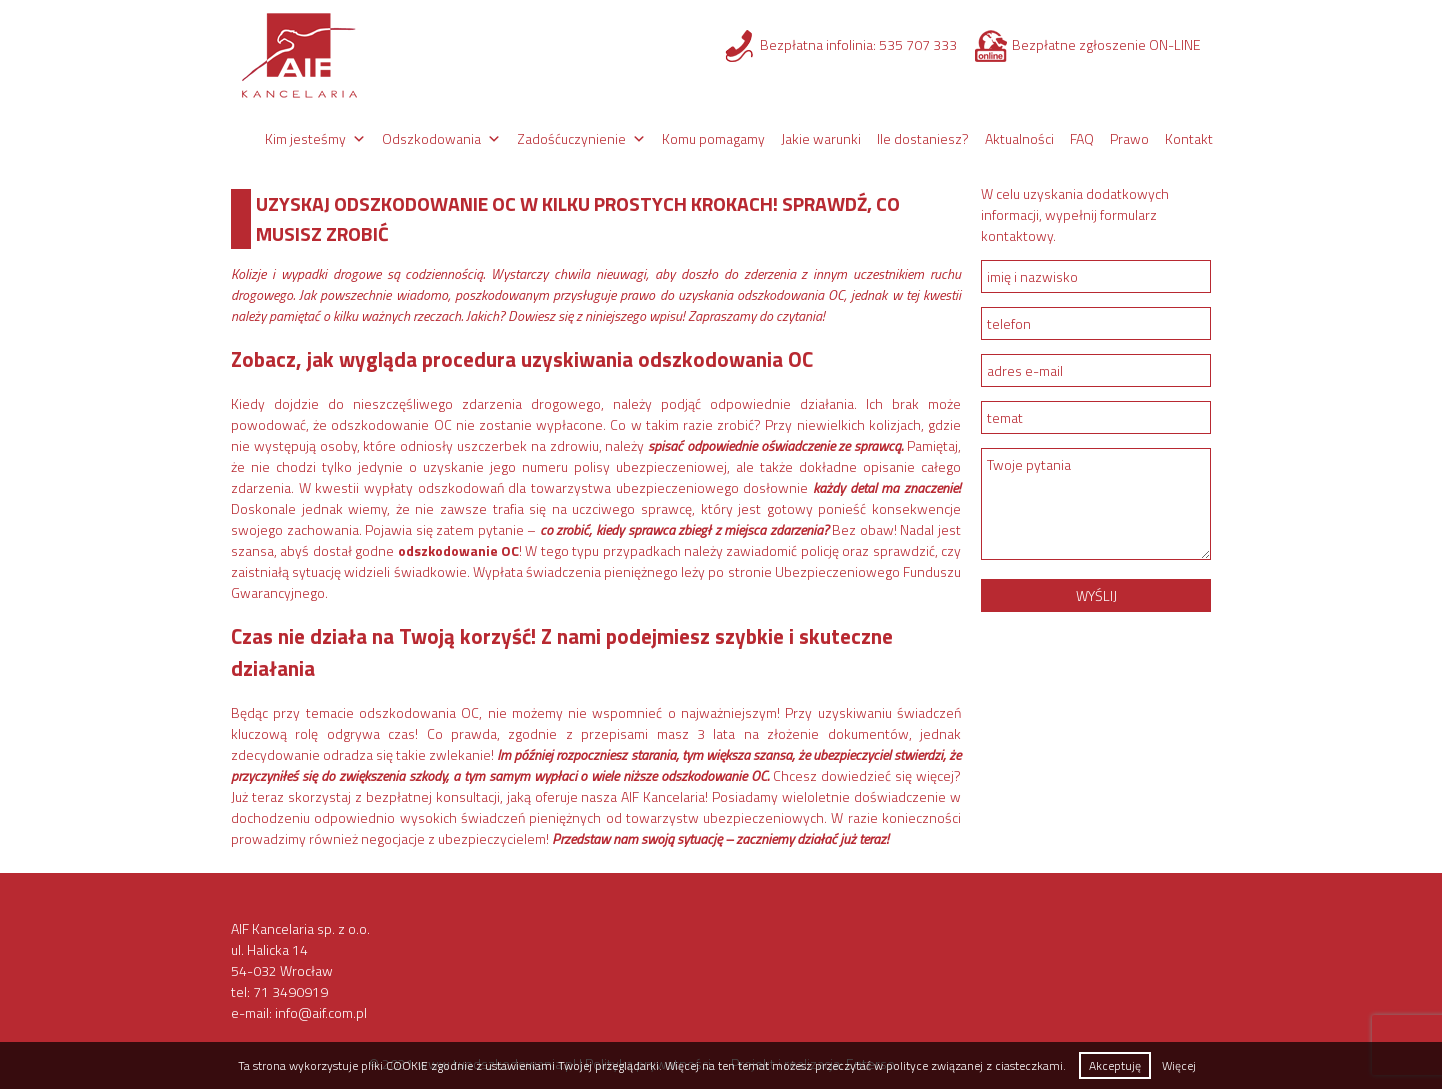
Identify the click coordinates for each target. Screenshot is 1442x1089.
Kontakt (1189, 138)
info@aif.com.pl (321, 1012)
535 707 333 (918, 44)
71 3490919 (290, 991)
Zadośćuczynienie (571, 138)
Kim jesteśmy (305, 138)
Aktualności (1019, 138)
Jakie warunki (821, 138)
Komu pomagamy (713, 138)
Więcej (1179, 1065)
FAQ (1082, 138)
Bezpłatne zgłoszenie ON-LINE (1106, 44)
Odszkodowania (431, 138)
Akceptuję (1115, 1065)
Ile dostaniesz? (923, 138)
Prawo (1129, 138)
